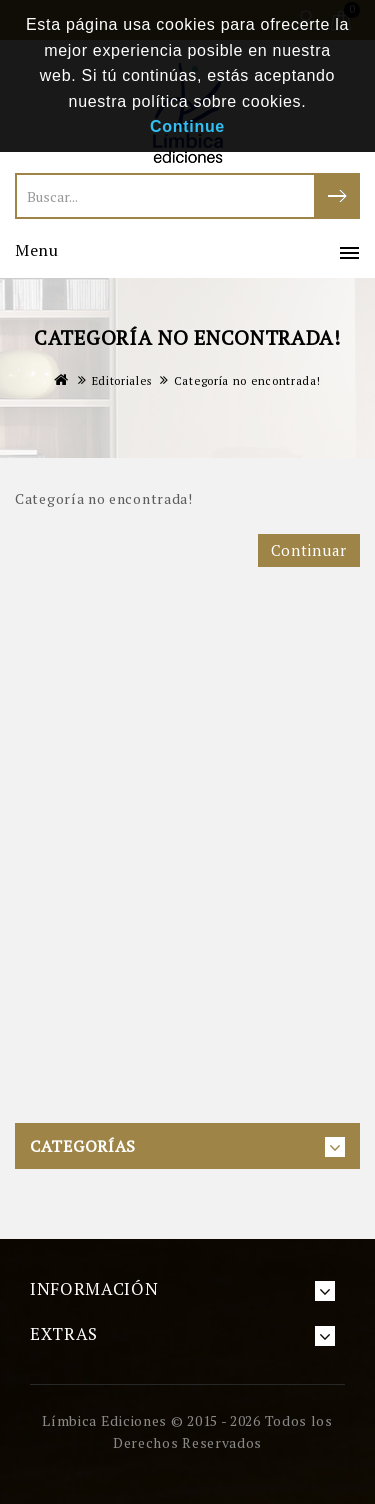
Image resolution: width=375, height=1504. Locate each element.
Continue (187, 126)
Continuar (309, 550)
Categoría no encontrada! (247, 381)
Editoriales (122, 381)
